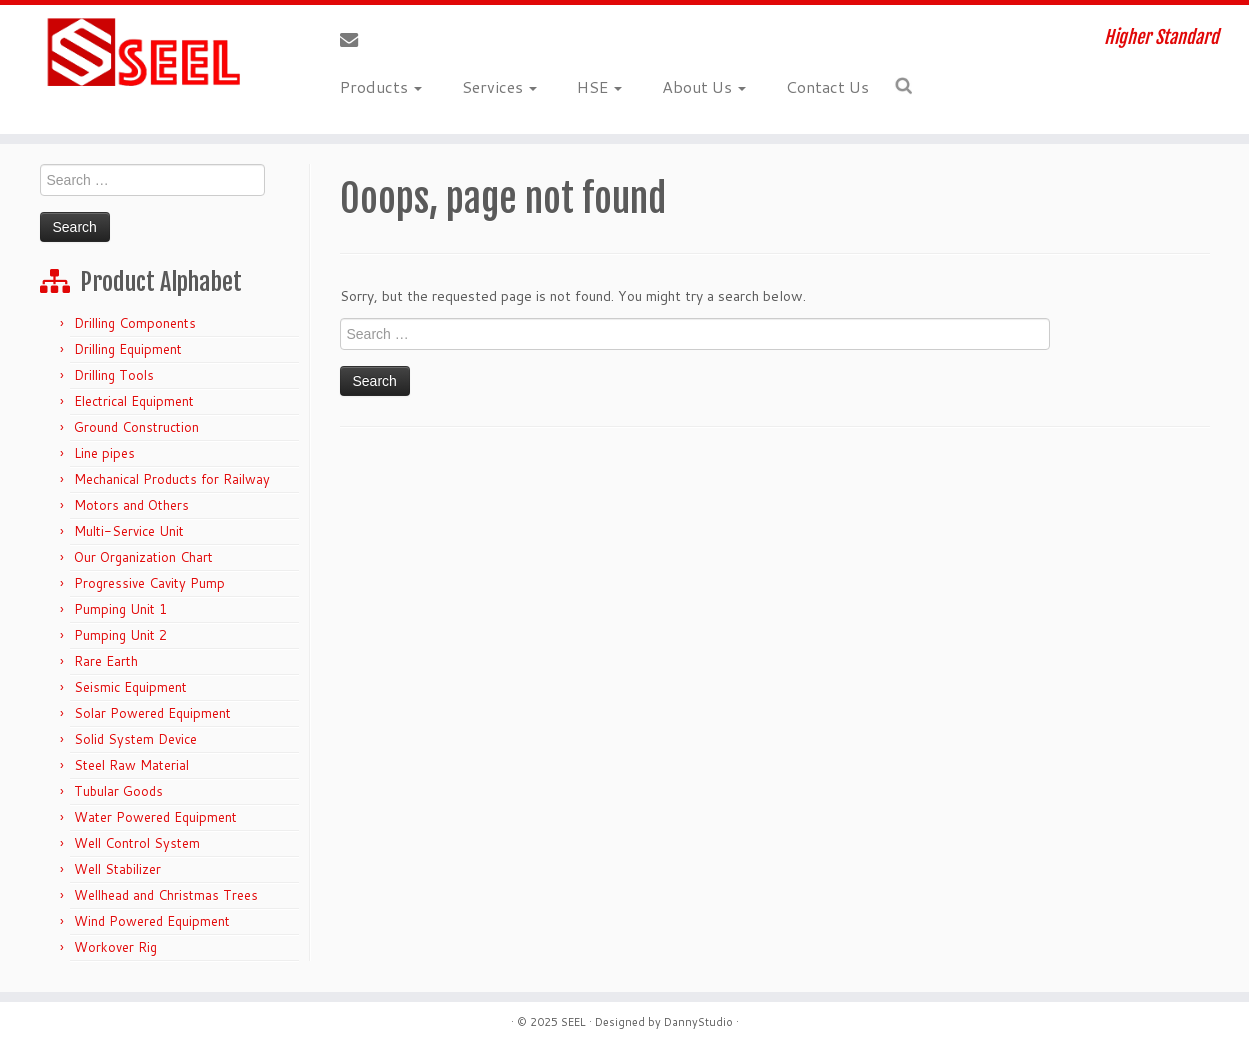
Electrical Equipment (134, 401)
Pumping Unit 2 (120, 635)
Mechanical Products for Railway (172, 479)
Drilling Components (135, 323)
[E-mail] (355, 40)
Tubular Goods (118, 791)
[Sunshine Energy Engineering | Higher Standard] (144, 53)
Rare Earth (106, 661)
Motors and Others (131, 505)
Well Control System (137, 843)
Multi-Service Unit (129, 531)
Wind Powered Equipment (152, 921)
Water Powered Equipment (155, 817)
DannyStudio (698, 1022)
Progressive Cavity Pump (149, 583)
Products (381, 86)
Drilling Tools (114, 375)
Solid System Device (135, 739)
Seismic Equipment (130, 687)
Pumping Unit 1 (120, 609)
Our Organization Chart (143, 557)
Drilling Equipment (128, 349)
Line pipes (104, 453)
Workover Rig (115, 947)
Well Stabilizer (117, 869)
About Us (704, 86)
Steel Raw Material (131, 765)
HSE (599, 86)
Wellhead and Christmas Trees (166, 895)
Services (499, 86)
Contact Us (827, 86)
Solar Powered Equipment (152, 713)
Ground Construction (136, 427)
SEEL (573, 1022)
